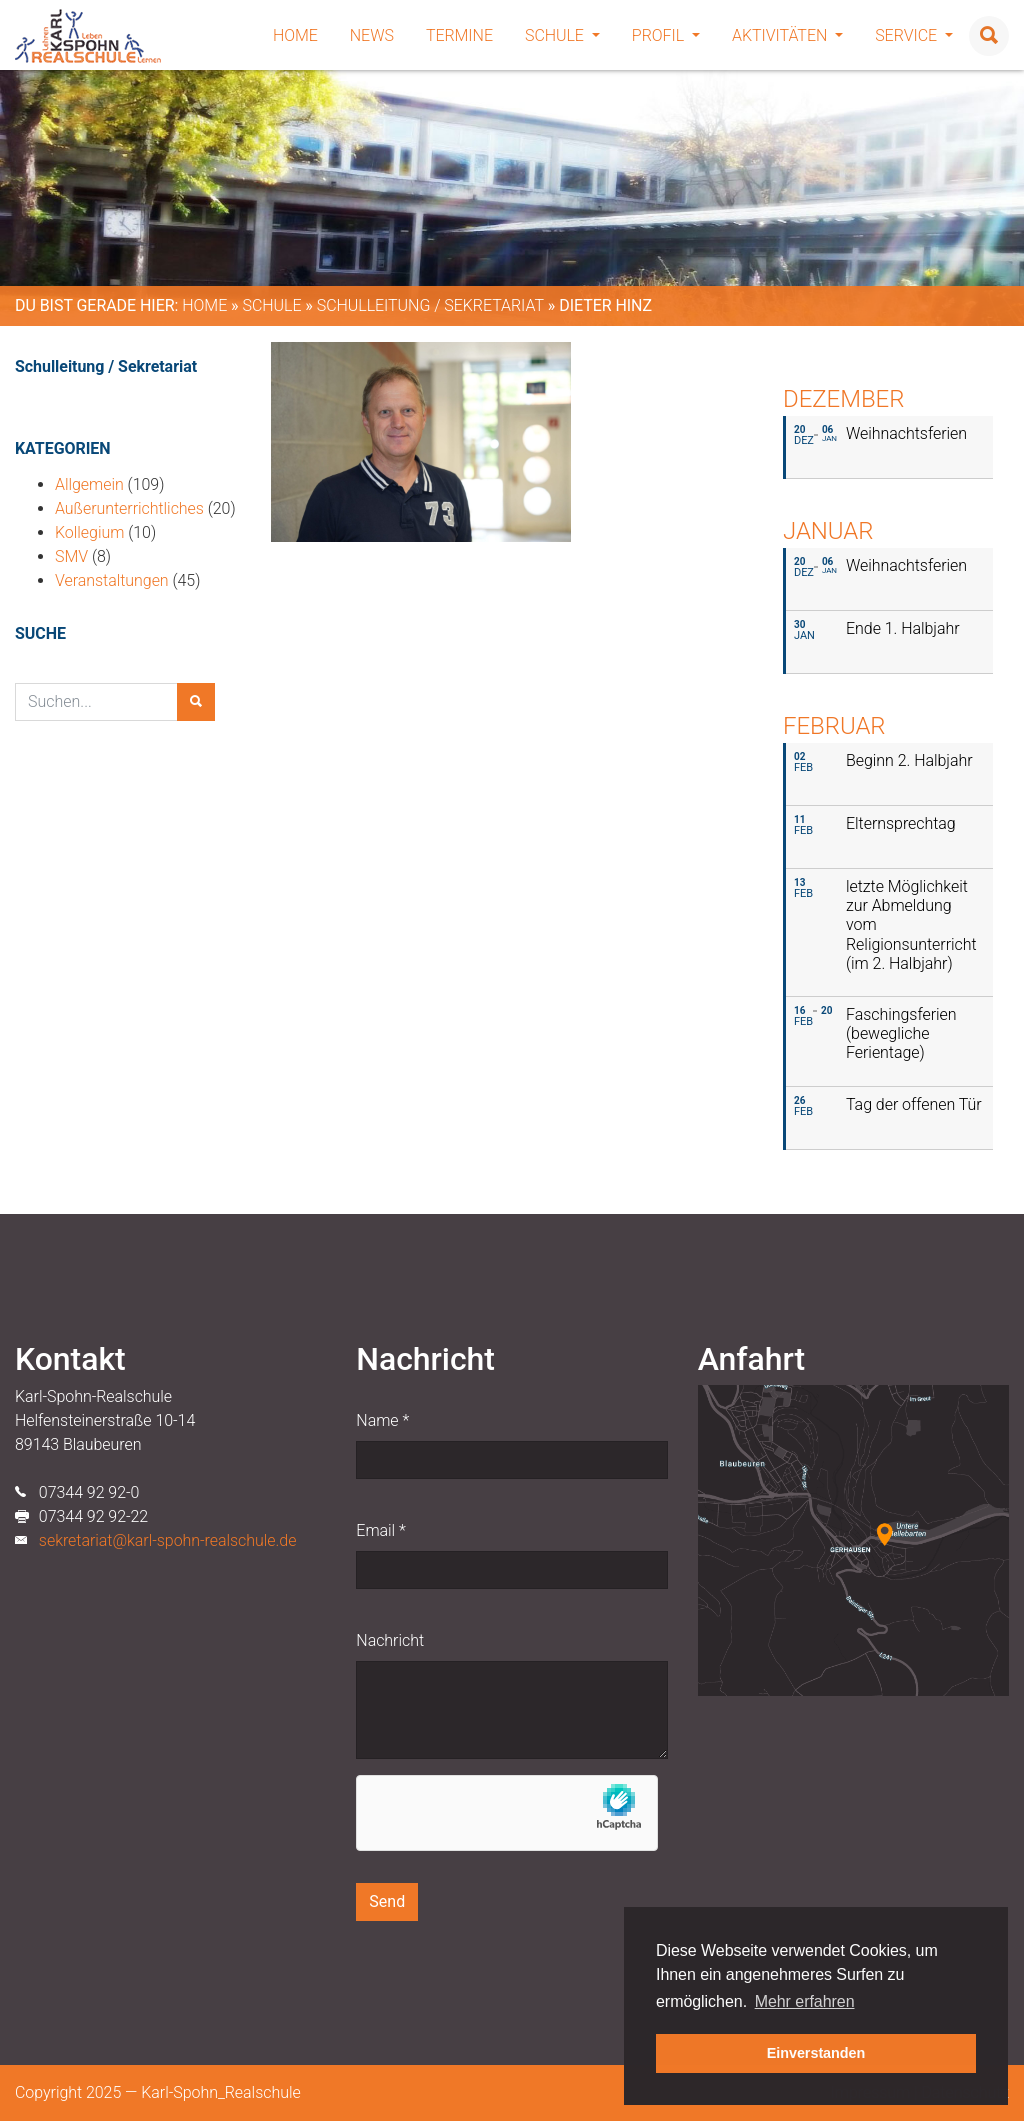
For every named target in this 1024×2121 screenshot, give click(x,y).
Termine (459, 35)
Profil (666, 35)
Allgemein (89, 484)
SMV (71, 556)
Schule (562, 35)
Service (914, 35)
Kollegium (89, 532)
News (372, 35)
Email (380, 1530)
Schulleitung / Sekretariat (430, 305)
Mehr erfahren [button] (805, 2001)
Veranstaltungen (112, 580)
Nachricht (390, 1640)
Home (295, 35)
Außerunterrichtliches (129, 508)
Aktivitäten (787, 35)
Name (382, 1420)
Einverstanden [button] (816, 2053)
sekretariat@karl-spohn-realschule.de (168, 1540)
